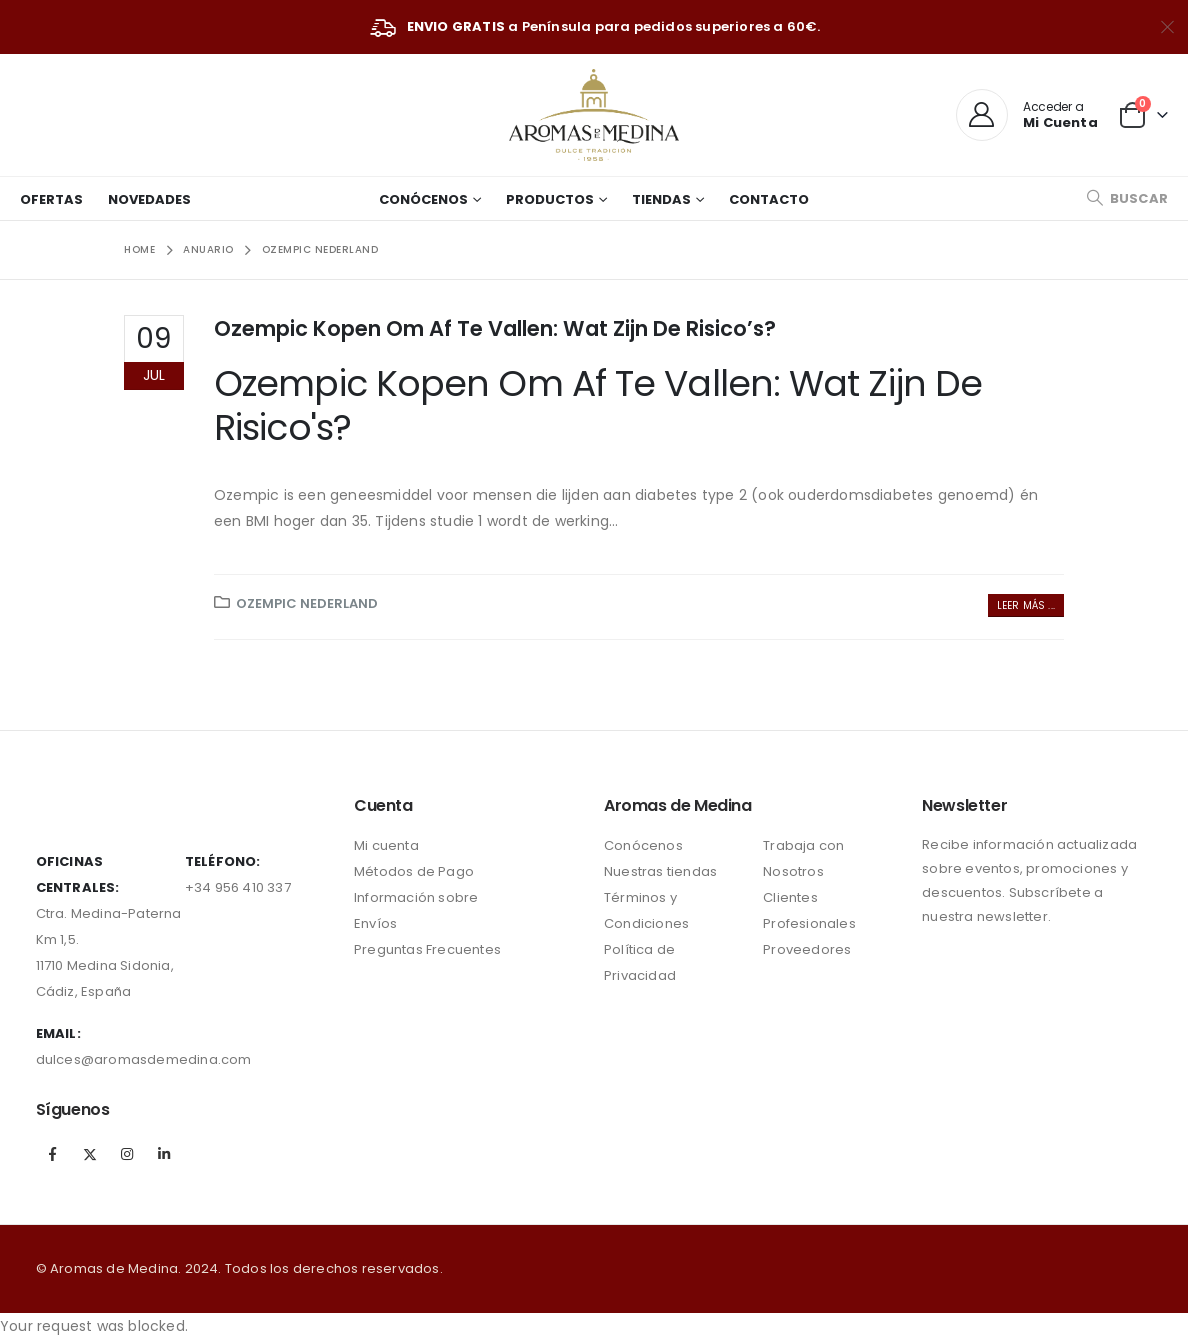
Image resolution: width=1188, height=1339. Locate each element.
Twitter (90, 1154)
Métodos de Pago (414, 871)
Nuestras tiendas (660, 871)
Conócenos (423, 199)
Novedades (149, 199)
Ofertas (51, 199)
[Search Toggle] (1127, 198)
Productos (550, 199)
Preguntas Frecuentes (427, 949)
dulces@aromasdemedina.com (144, 1059)
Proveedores (807, 949)
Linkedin (164, 1154)
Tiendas (661, 199)
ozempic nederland (307, 603)
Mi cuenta (386, 845)
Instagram (127, 1154)
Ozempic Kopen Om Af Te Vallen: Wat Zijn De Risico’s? (495, 328)
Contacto (769, 199)
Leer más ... (1026, 605)
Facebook (53, 1154)
